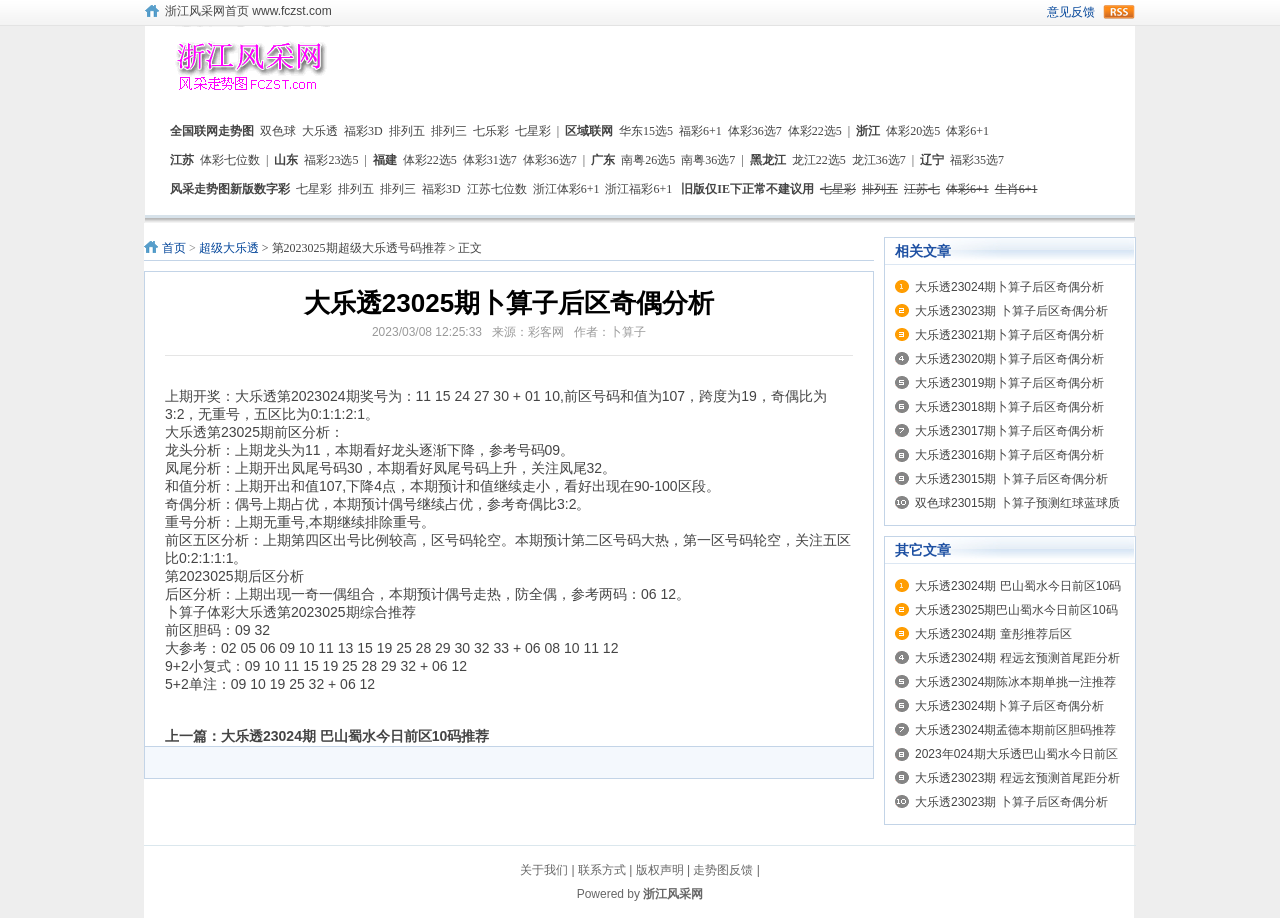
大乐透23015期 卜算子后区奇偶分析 (1011, 479)
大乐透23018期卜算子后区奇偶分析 (1009, 407)
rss (1119, 12)
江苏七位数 (497, 189)
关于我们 (544, 870)
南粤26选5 (648, 160)
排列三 (449, 131)
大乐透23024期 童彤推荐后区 (993, 634)
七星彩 (533, 131)
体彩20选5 (913, 131)
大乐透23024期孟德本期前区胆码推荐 (1015, 730)
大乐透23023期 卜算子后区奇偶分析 (1011, 311)
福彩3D (363, 131)
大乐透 (320, 131)
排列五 (407, 131)
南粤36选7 (708, 160)
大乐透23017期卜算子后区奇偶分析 (1009, 431)
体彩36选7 (755, 131)
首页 (174, 248)
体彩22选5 (815, 131)
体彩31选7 (490, 160)
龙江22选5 (819, 160)
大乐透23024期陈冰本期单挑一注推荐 (1015, 682)
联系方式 (602, 870)
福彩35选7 (977, 160)
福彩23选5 (331, 160)
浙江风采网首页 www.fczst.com (248, 11)
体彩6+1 (967, 131)
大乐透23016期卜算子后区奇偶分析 (1009, 455)
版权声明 (660, 870)
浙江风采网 (673, 894)
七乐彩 (491, 131)
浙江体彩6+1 (566, 189)
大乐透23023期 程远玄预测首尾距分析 (1017, 778)
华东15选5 (646, 131)
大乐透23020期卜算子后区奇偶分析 (1009, 359)
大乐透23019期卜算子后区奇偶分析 (1009, 383)
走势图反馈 (723, 870)
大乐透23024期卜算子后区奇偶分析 (1009, 287)
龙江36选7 (879, 160)
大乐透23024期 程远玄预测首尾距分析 (1017, 658)
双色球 (278, 131)
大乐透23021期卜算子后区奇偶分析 (1009, 335)
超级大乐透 (229, 248)
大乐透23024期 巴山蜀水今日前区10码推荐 (355, 736)
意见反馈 (1071, 12)
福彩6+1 (700, 131)
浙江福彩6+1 (638, 189)
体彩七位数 (230, 160)
